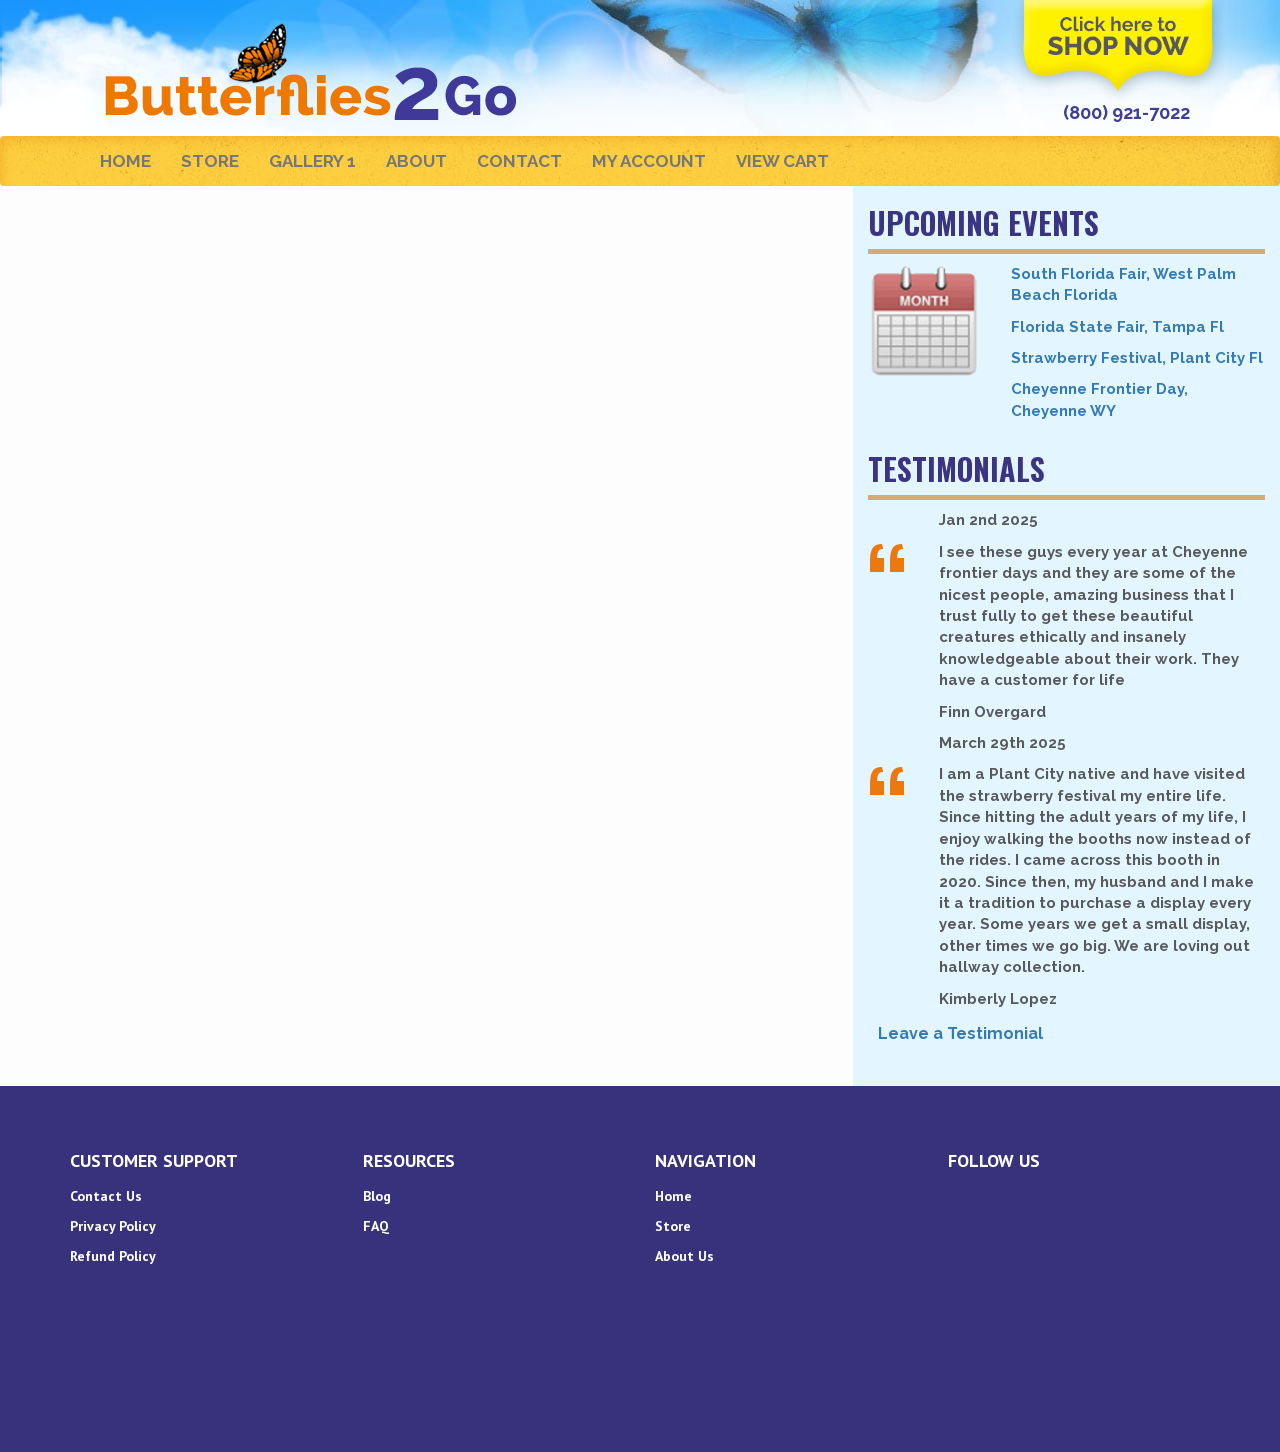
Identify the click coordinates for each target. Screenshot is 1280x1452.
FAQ (376, 1226)
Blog (377, 1196)
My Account (649, 161)
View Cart (782, 161)
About (416, 161)
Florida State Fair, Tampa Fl (1117, 327)
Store (210, 161)
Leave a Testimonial (960, 1033)
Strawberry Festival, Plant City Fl (1137, 358)
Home (125, 161)
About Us (684, 1256)
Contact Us (106, 1196)
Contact (519, 161)
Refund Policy (113, 1256)
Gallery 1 (312, 161)
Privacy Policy (113, 1226)
